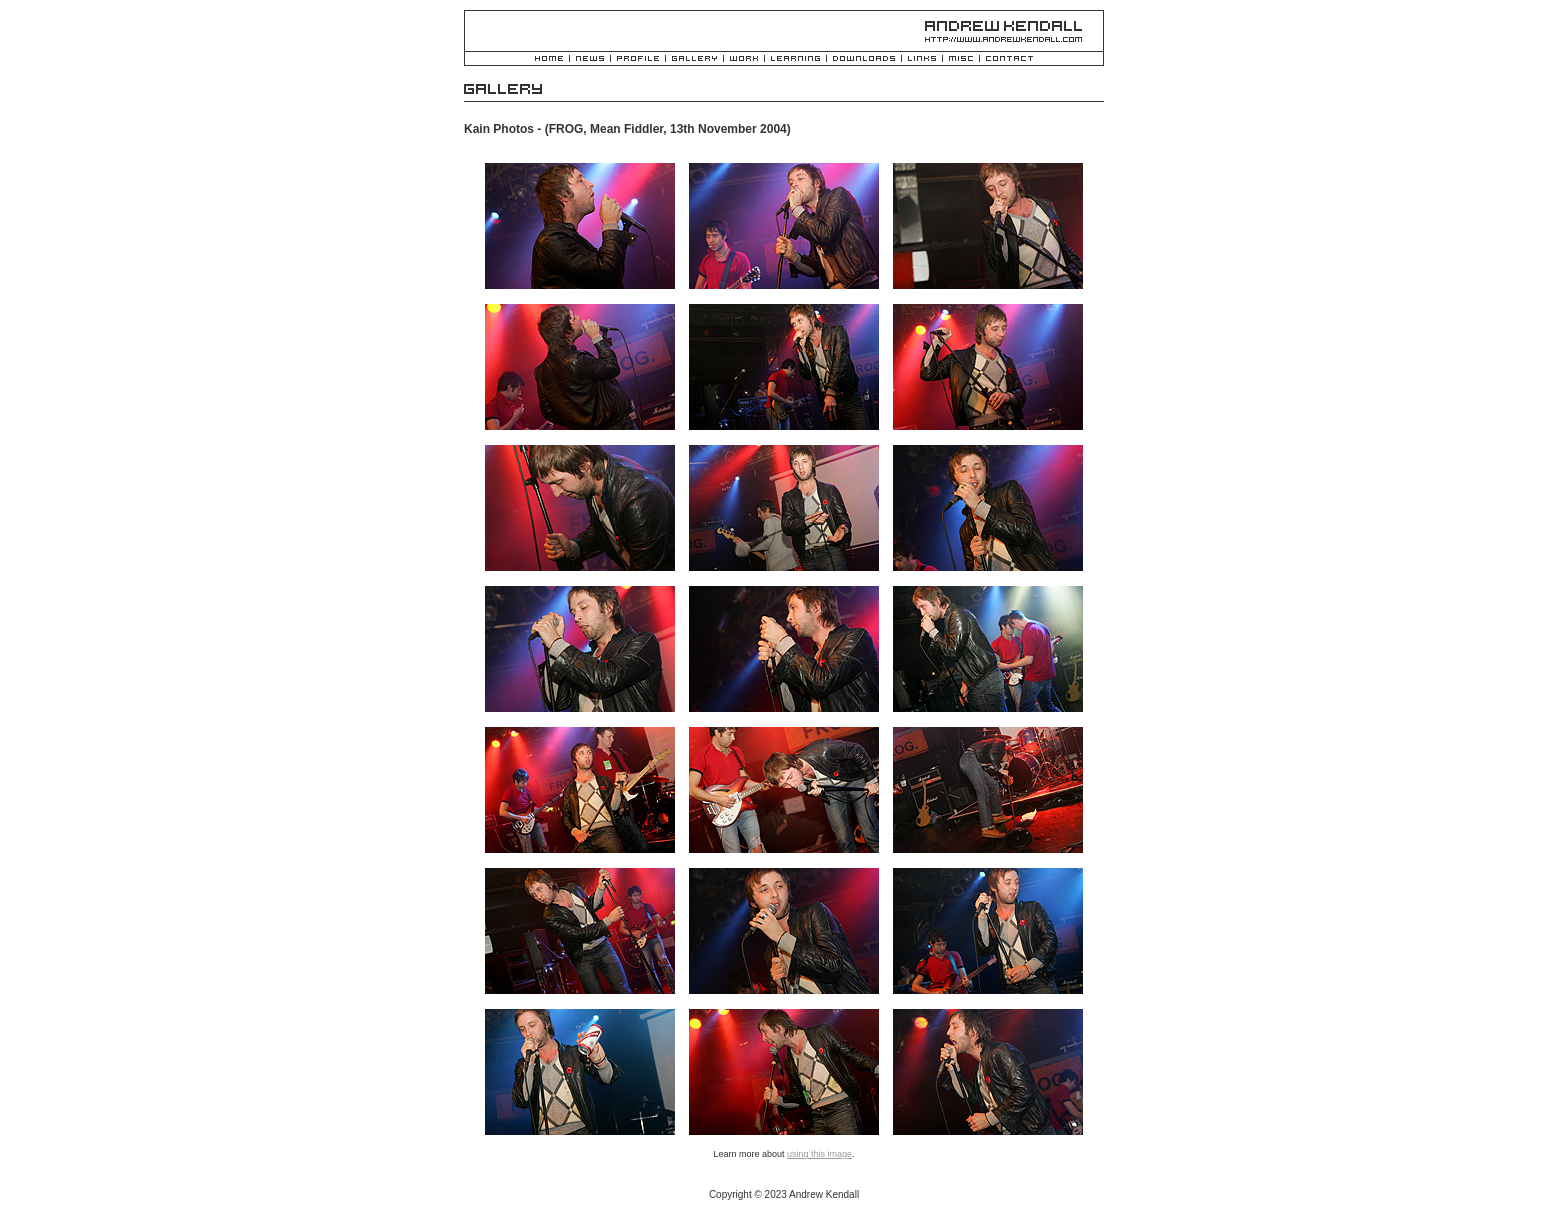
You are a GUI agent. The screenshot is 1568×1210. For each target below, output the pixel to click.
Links (922, 59)
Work (744, 59)
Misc (961, 59)
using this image (819, 1154)
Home (549, 59)
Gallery (694, 59)
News (590, 59)
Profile (638, 59)
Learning (795, 59)
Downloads (864, 59)
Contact (1009, 59)
